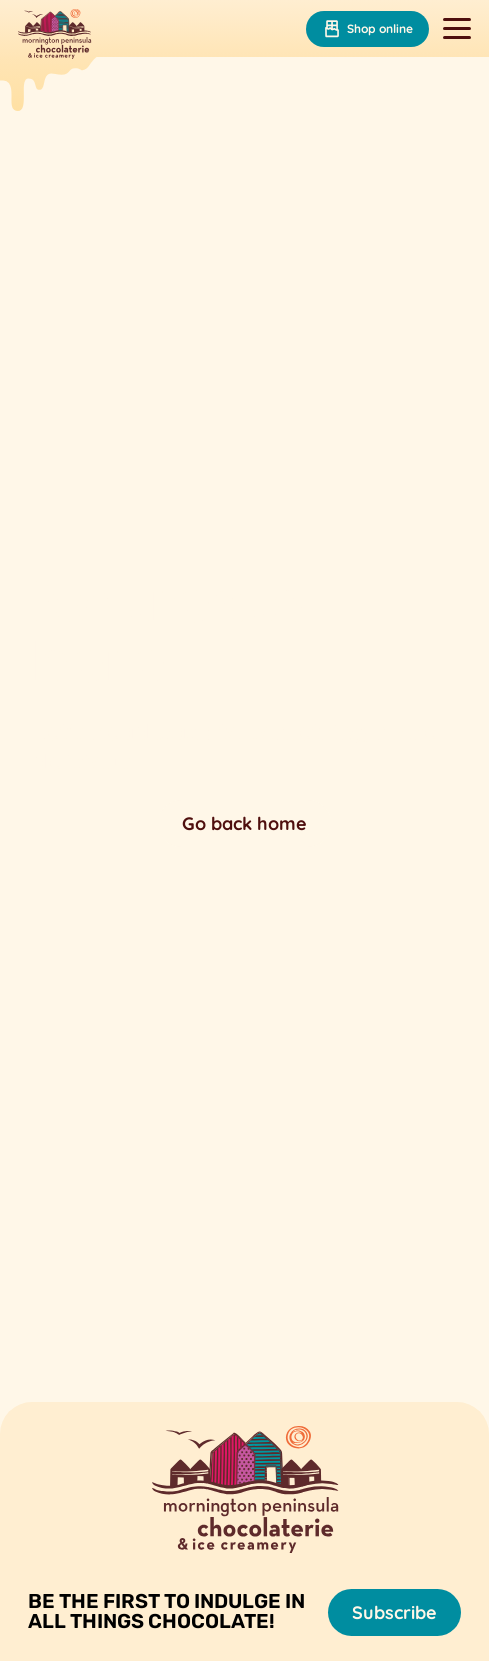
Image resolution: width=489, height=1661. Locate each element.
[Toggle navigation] (457, 29)
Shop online (367, 29)
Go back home (244, 823)
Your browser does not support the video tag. (244, 709)
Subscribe (394, 1612)
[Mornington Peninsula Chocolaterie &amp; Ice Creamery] (54, 36)
